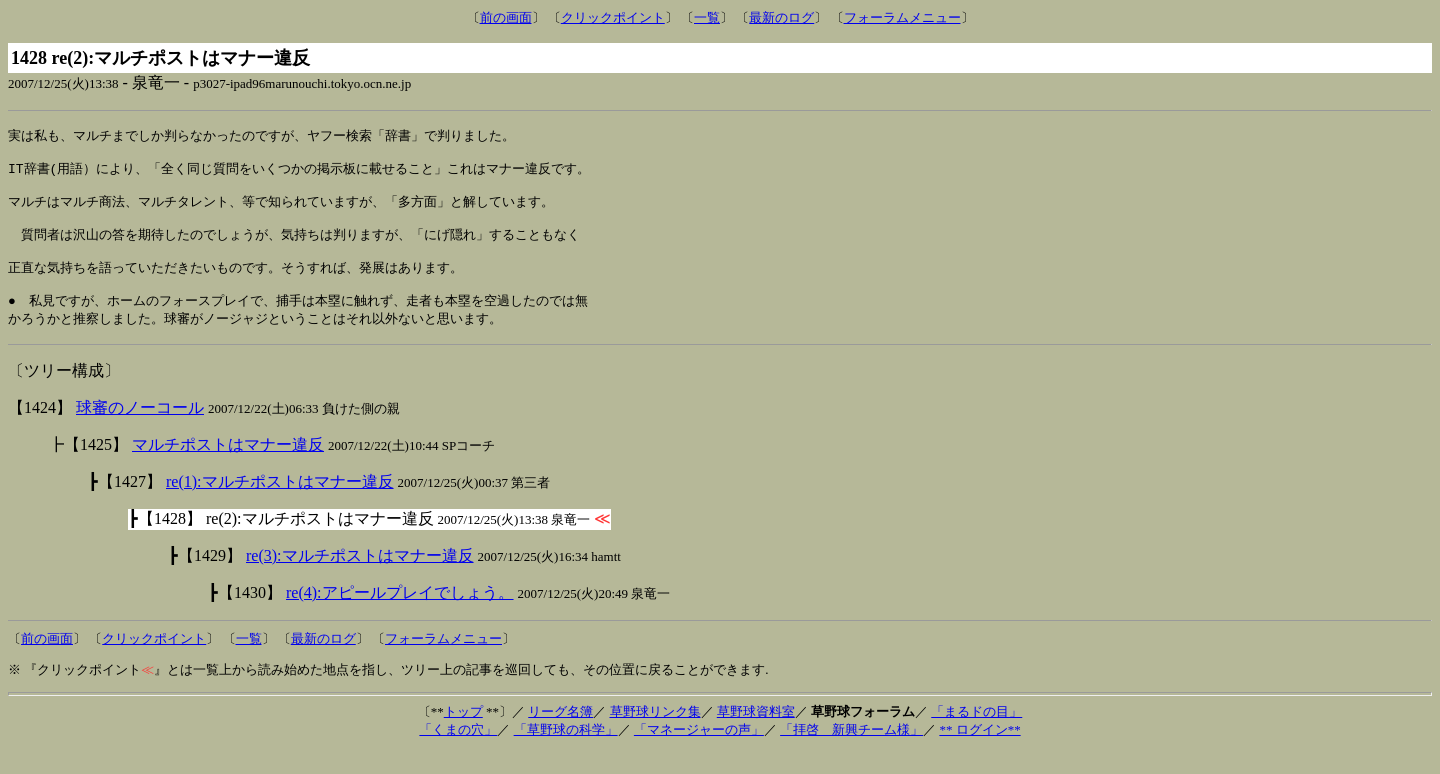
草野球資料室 (756, 733)
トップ (463, 733)
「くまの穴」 (458, 751)
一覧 (707, 17)
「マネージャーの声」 (699, 751)
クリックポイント (613, 17)
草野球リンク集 (655, 733)
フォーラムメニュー (902, 17)
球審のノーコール (140, 429)
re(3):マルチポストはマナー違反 (360, 577)
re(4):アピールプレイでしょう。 (400, 614)
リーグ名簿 (560, 733)
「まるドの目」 (976, 733)
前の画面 (506, 17)
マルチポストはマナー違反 (228, 466)
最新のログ (781, 17)
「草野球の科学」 (566, 751)
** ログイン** (979, 751)
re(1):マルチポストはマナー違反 (280, 503)
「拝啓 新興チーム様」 (851, 751)
